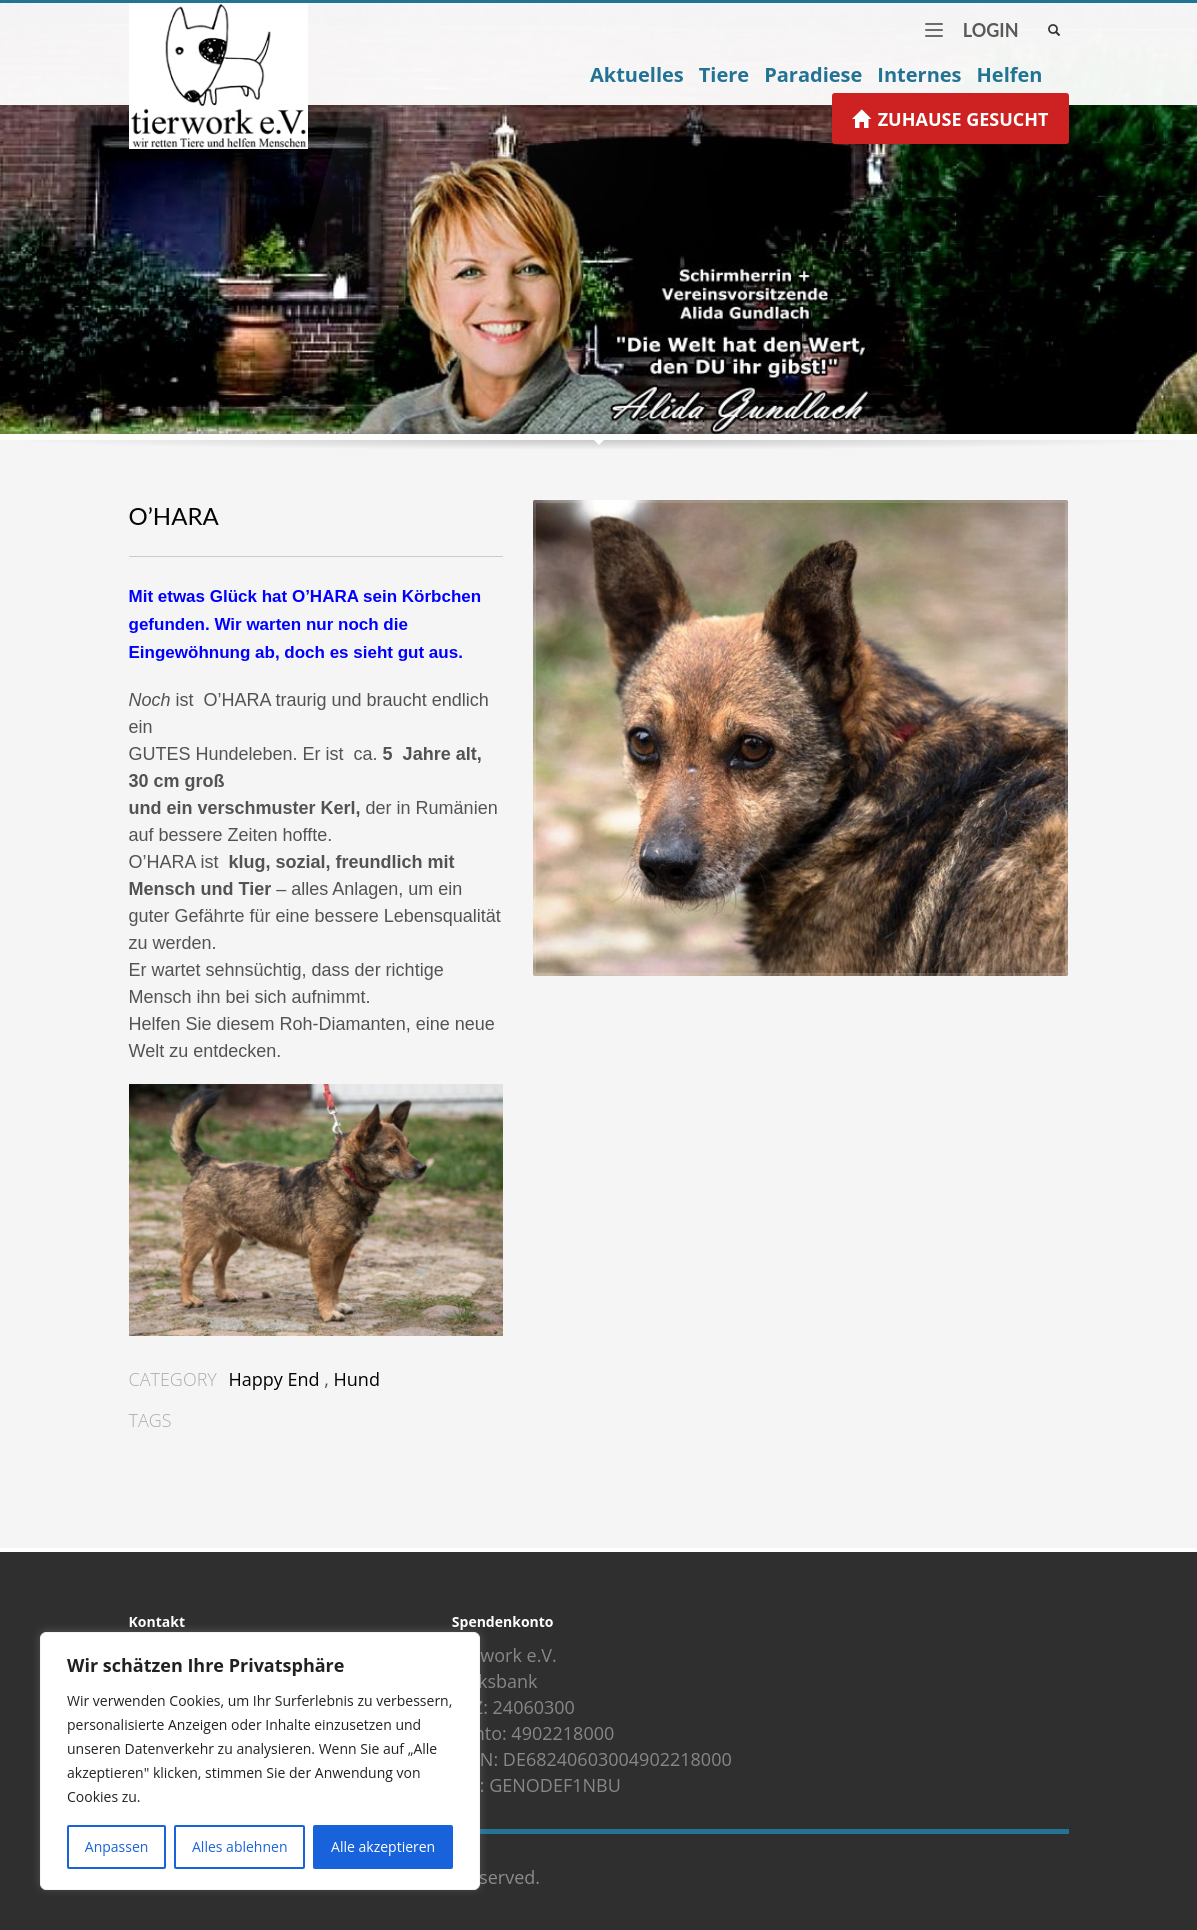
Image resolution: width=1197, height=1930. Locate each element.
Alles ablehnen (239, 1846)
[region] (260, 1761)
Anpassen (117, 1846)
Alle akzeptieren (383, 1846)
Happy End (274, 1379)
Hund (357, 1379)
